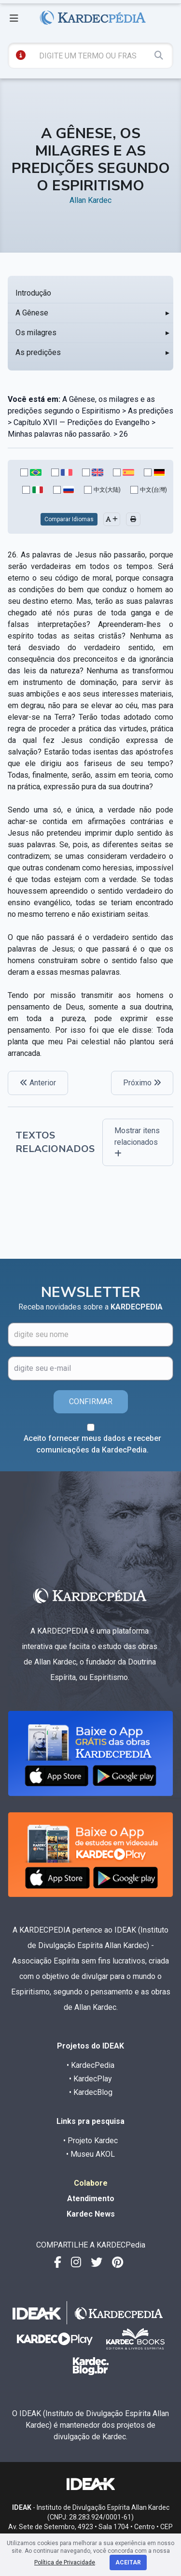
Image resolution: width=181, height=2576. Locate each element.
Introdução (33, 293)
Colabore (91, 2183)
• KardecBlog (90, 2092)
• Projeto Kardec (90, 2140)
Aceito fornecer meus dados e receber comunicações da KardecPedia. (92, 1444)
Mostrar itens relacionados (137, 1141)
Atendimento (90, 2198)
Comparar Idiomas (69, 519)
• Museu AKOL (90, 2154)
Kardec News (91, 2214)
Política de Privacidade (64, 2562)
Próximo (142, 1082)
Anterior (38, 1082)
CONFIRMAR (90, 1401)
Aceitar (128, 2562)
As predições (38, 352)
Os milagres (35, 332)
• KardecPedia (90, 2065)
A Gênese (31, 312)
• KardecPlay (90, 2078)
